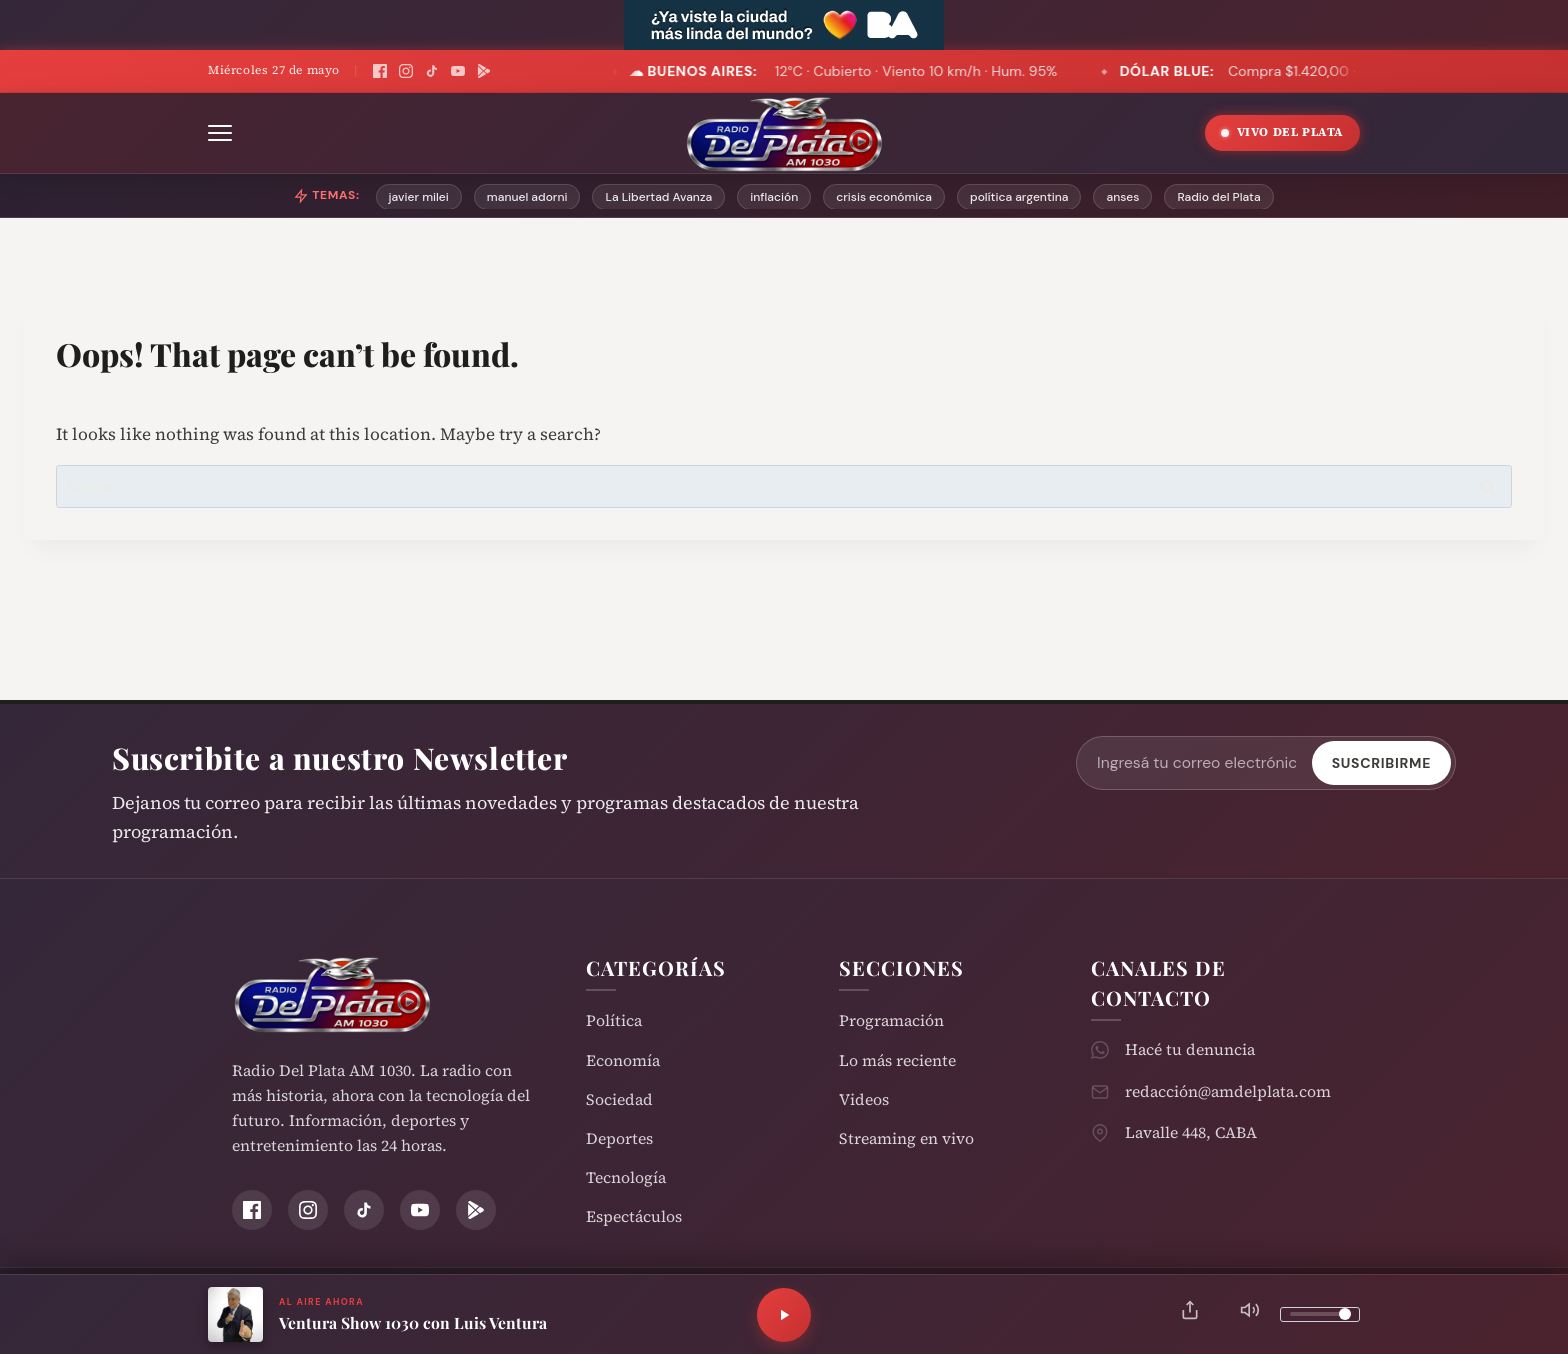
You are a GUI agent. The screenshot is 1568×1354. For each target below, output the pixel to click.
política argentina (1019, 197)
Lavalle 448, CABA (1191, 1132)
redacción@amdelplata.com (1228, 1091)
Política (614, 1020)
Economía (623, 1060)
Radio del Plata (1218, 197)
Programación (891, 1020)
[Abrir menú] (220, 133)
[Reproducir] (784, 1315)
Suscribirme (1381, 763)
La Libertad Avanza (658, 197)
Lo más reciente (897, 1060)
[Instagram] (406, 71)
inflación (774, 197)
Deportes (619, 1138)
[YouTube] (458, 71)
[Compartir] (1190, 1314)
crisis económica (884, 197)
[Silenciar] (1250, 1314)
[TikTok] (432, 71)
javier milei (419, 197)
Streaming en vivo (906, 1138)
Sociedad (619, 1099)
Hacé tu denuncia (1190, 1049)
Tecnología (626, 1177)
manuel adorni (527, 197)
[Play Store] (484, 71)
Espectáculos (634, 1216)
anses (1122, 197)
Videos (864, 1099)
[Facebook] (380, 71)
